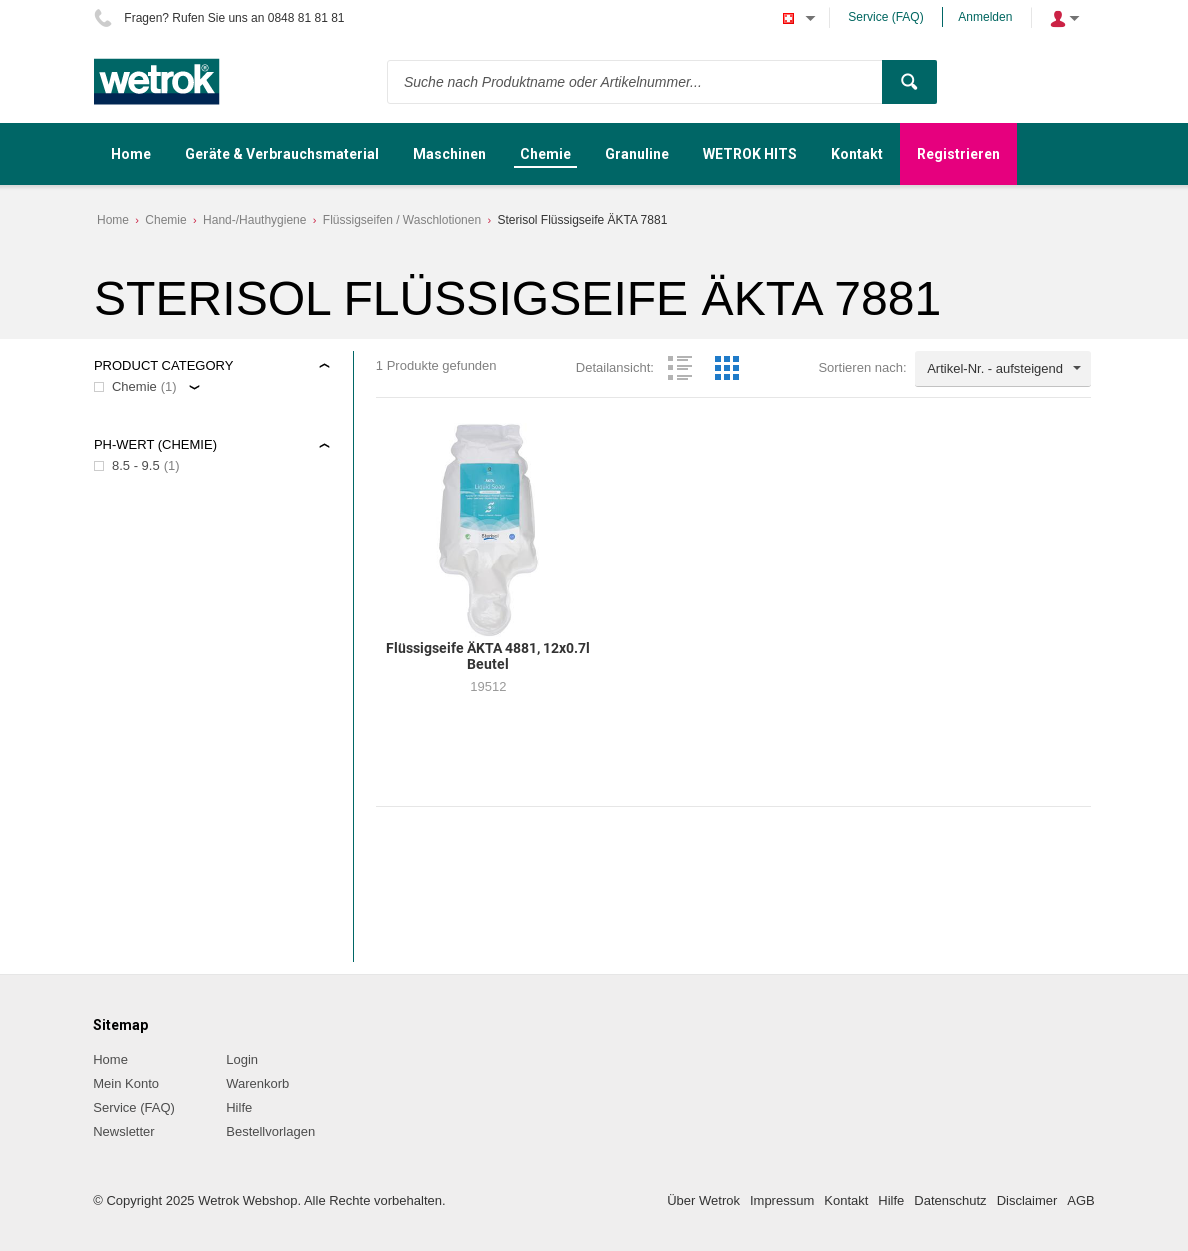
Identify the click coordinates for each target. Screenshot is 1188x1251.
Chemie (165, 220)
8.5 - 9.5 (136, 465)
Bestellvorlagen (270, 1131)
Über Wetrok (703, 1200)
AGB (1080, 1200)
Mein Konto (126, 1083)
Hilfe (239, 1107)
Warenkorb (257, 1083)
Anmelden (985, 17)
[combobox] (1003, 369)
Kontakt (846, 1200)
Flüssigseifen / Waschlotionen (402, 220)
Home (113, 220)
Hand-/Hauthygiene (254, 220)
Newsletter (123, 1131)
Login (242, 1059)
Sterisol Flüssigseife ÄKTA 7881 (582, 220)
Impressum (782, 1200)
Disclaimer (1027, 1200)
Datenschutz (950, 1200)
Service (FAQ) (885, 17)
